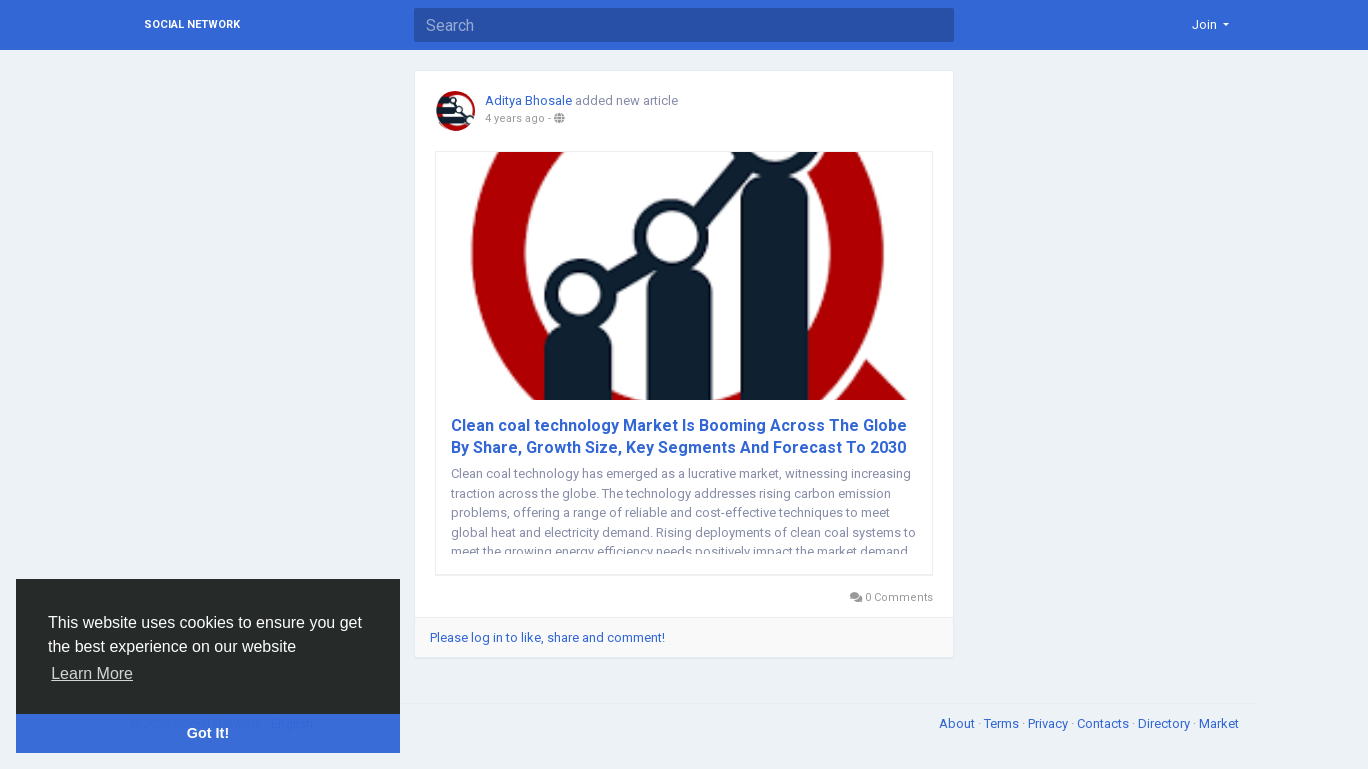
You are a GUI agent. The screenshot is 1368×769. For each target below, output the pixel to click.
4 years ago (515, 118)
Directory (1165, 723)
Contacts (1104, 723)
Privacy (1049, 723)
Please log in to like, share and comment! (547, 637)
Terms (1003, 723)
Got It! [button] (208, 733)
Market (1219, 723)
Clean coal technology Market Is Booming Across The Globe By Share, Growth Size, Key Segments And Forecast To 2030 (679, 436)
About (958, 723)
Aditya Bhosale (528, 100)
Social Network (192, 24)
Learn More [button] (92, 673)
